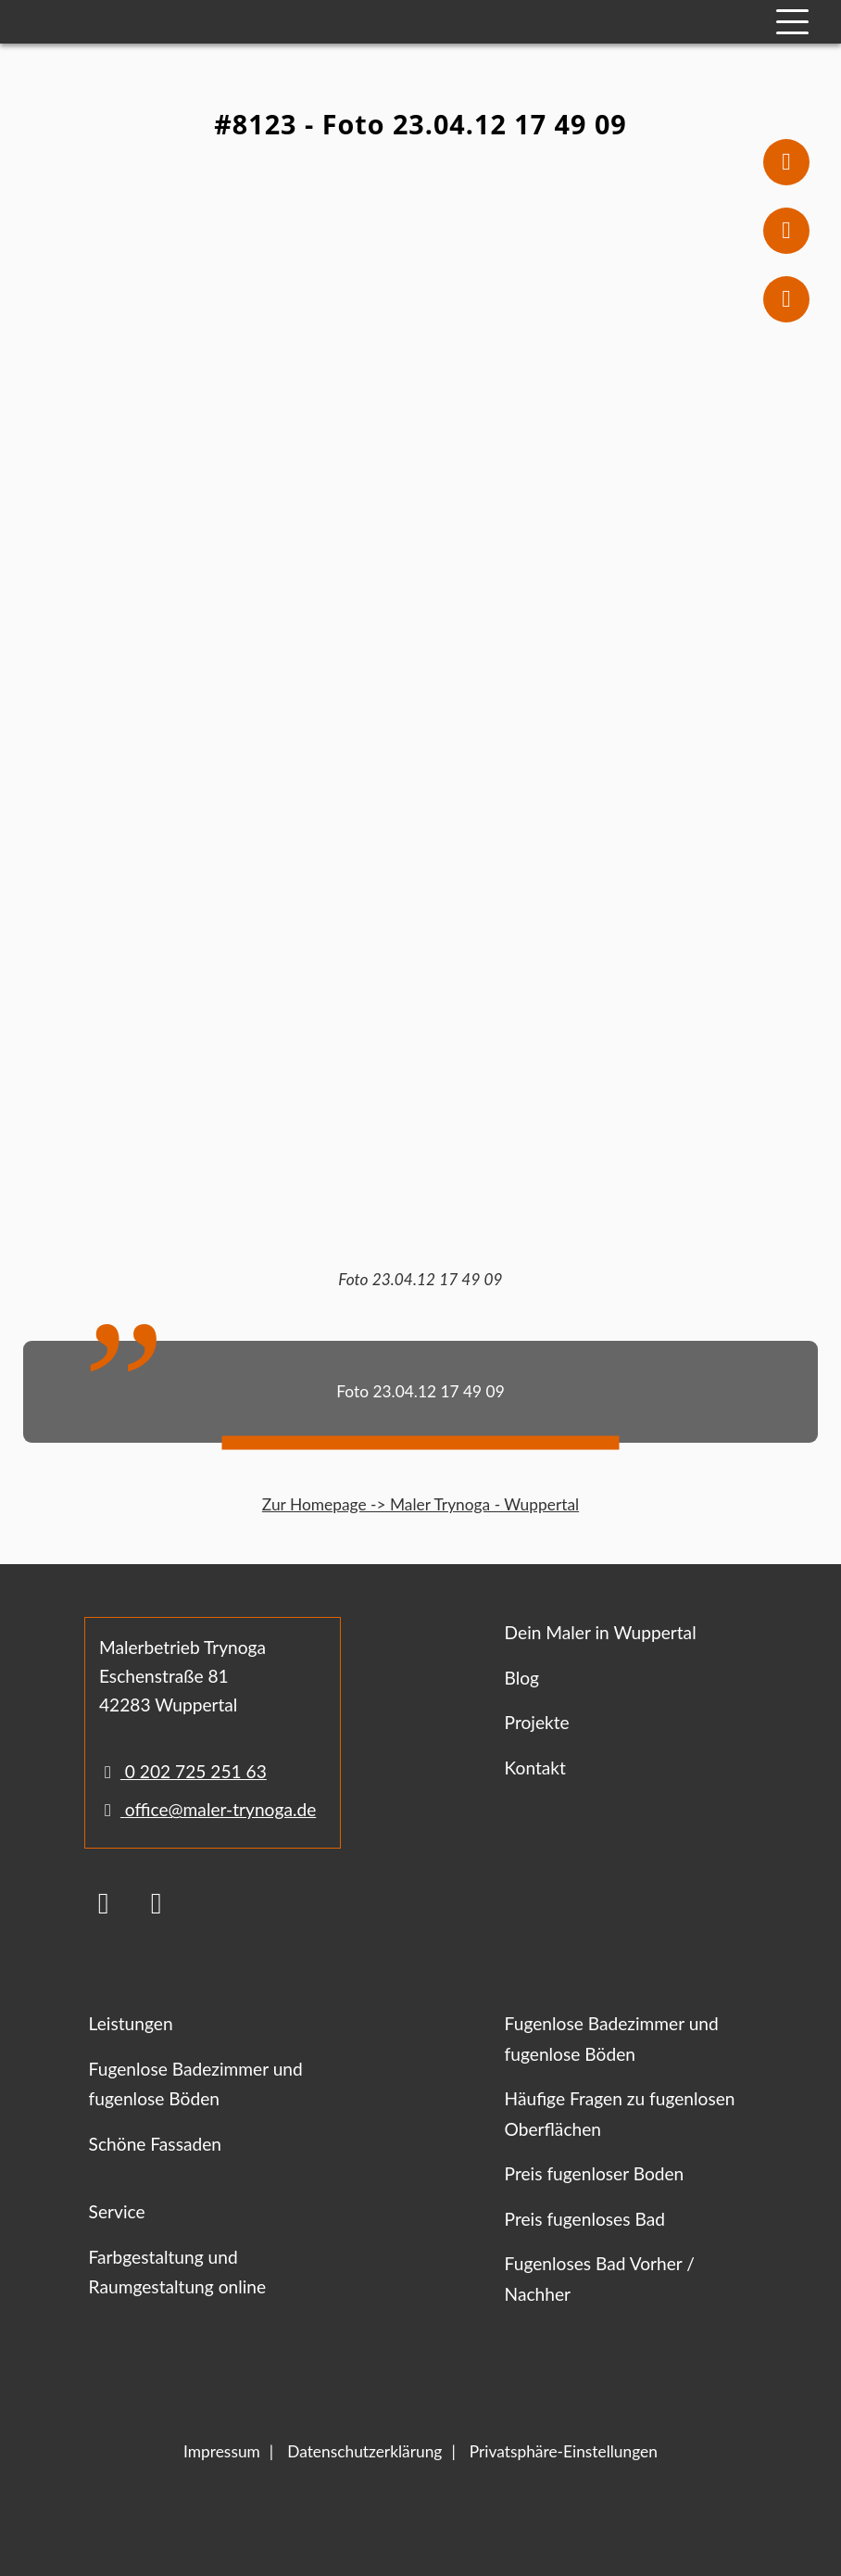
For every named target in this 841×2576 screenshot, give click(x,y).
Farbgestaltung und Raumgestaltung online (178, 2272)
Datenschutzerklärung (364, 2451)
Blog (522, 1677)
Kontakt (535, 1767)
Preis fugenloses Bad (585, 2218)
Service (117, 2211)
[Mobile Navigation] (792, 21)
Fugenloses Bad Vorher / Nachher (600, 2279)
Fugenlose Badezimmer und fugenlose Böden (196, 2084)
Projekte (537, 1722)
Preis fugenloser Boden (594, 2173)
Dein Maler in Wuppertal (601, 1632)
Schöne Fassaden (155, 2143)
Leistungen (131, 2023)
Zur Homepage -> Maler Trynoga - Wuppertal (420, 1504)
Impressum (221, 2451)
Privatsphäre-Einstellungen (564, 2451)
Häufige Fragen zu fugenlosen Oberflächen (620, 2114)
